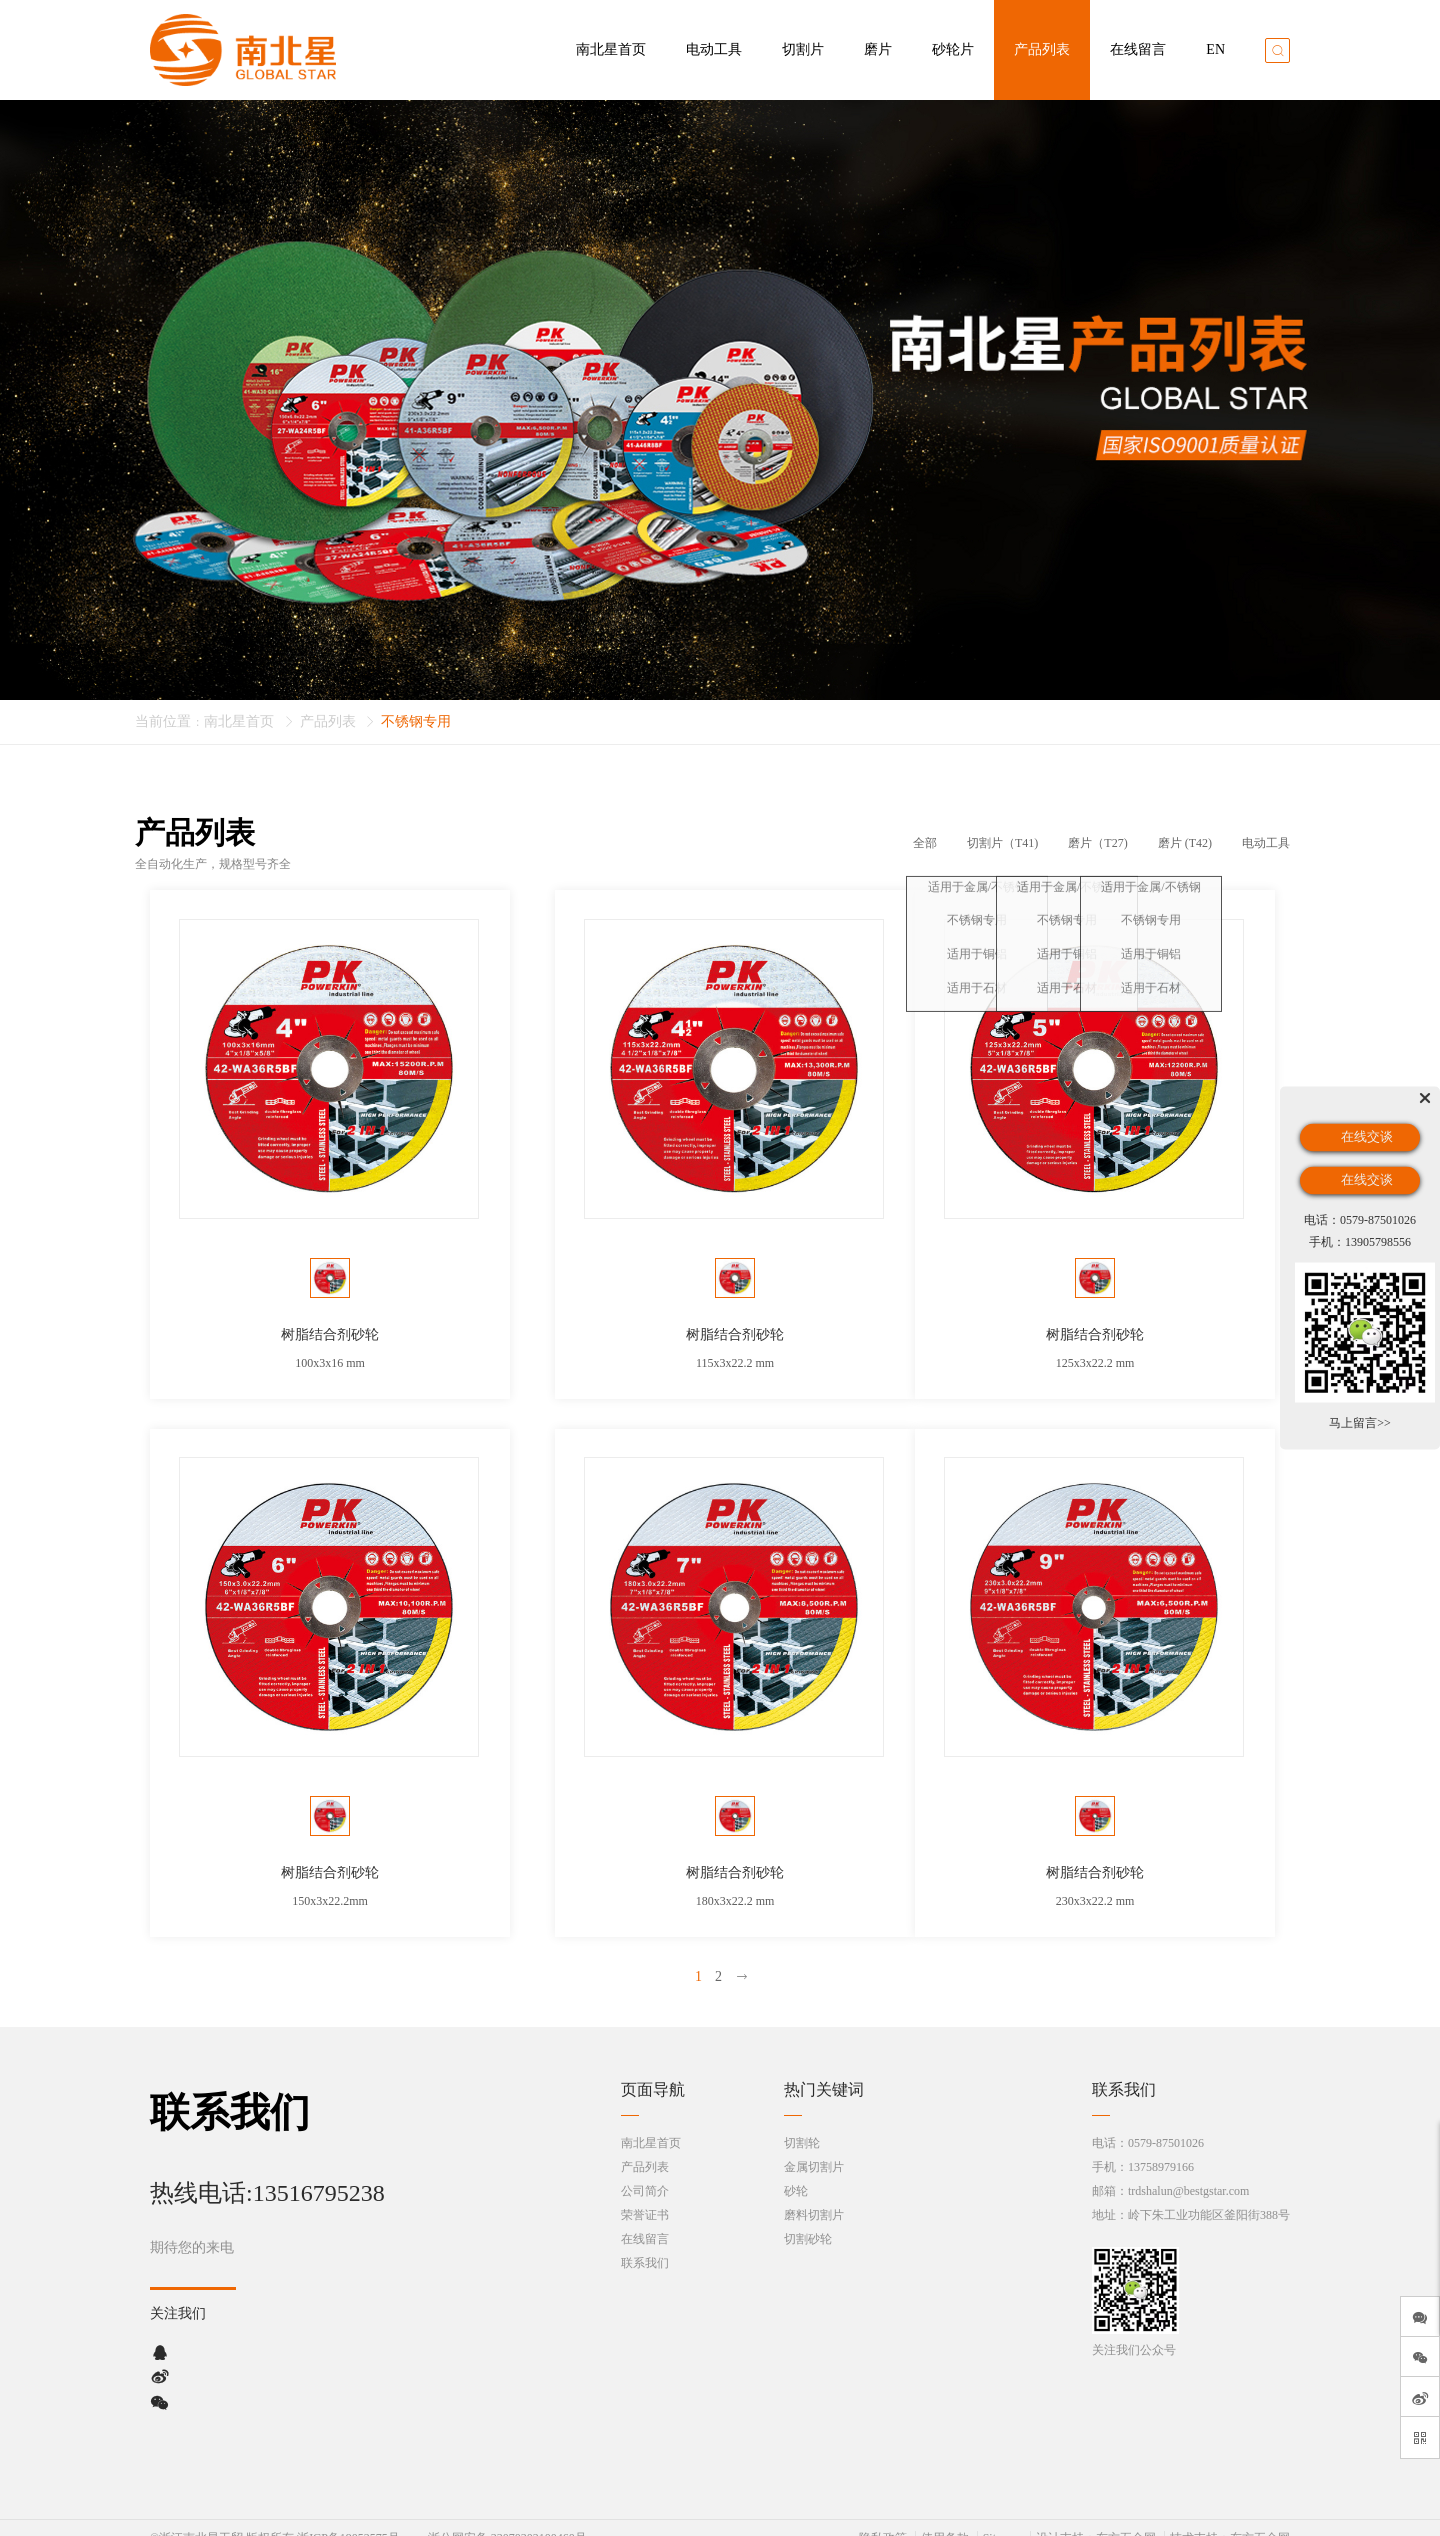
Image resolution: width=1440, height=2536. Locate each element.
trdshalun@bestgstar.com (1188, 2171)
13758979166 (1161, 2147)
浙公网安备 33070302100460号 (507, 2518)
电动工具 (714, 49)
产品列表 (1042, 49)
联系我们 (645, 2243)
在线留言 (1138, 49)
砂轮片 (953, 49)
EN (1215, 49)
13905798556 (1378, 1241)
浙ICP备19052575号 (348, 2518)
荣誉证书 (645, 2195)
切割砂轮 (808, 2219)
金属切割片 (814, 2147)
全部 (925, 843)
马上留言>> (1360, 1423)
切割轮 (802, 2123)
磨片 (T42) (1185, 843)
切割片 (803, 49)
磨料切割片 (814, 2195)
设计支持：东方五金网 (1096, 2518)
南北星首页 (611, 49)
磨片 (878, 49)
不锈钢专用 (416, 721)
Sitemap (1002, 2518)
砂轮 (796, 2171)
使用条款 (945, 2518)
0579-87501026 (1166, 2123)
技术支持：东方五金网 (1230, 2518)
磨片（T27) (1097, 843)
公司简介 (645, 2171)
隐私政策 (883, 2518)
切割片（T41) (1002, 843)
